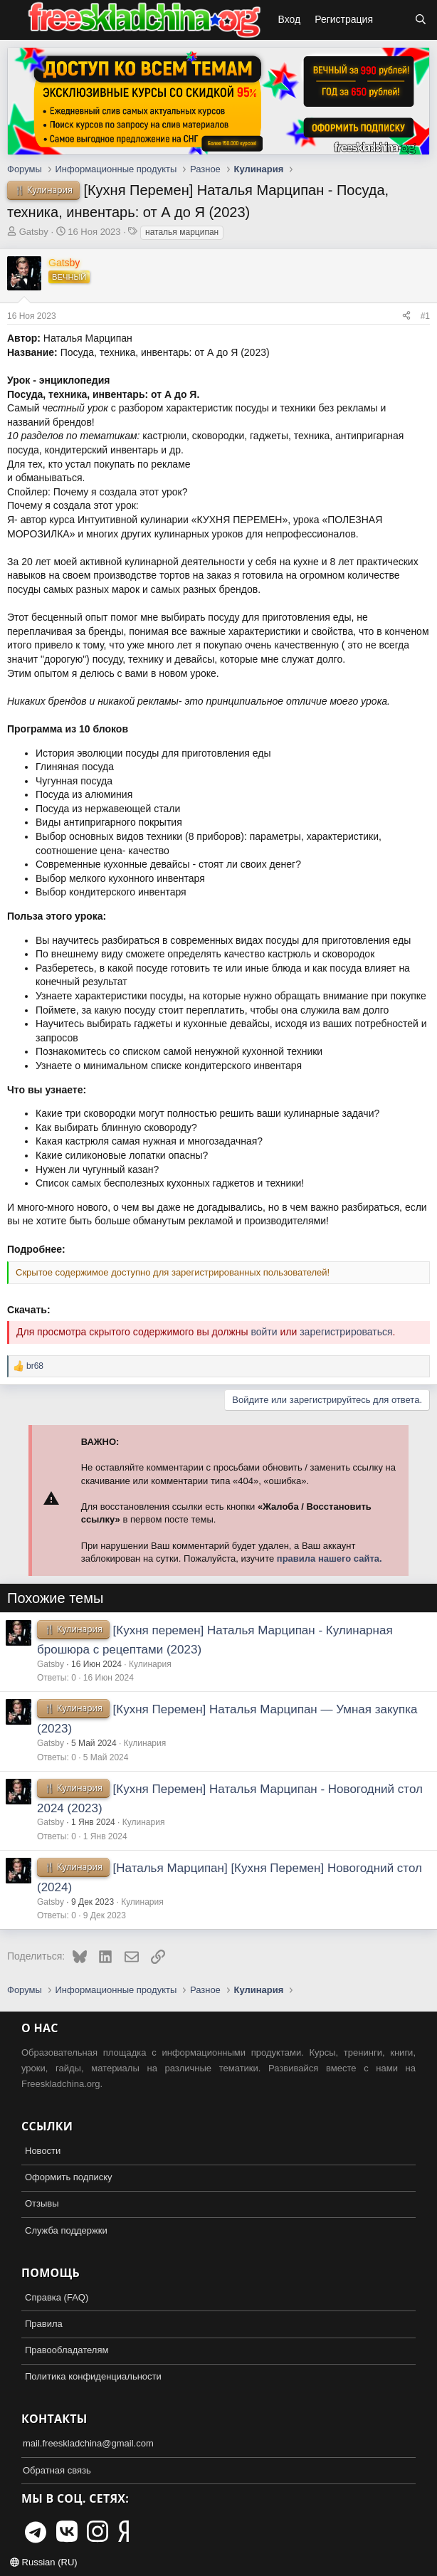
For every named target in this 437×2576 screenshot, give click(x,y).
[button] (13, 20)
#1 (425, 316)
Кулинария (150, 1664)
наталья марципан (181, 232)
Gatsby (33, 231)
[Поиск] (420, 20)
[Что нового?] (393, 20)
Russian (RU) (44, 2562)
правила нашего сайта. (329, 1558)
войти (264, 1331)
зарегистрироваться (346, 1331)
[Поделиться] (406, 316)
